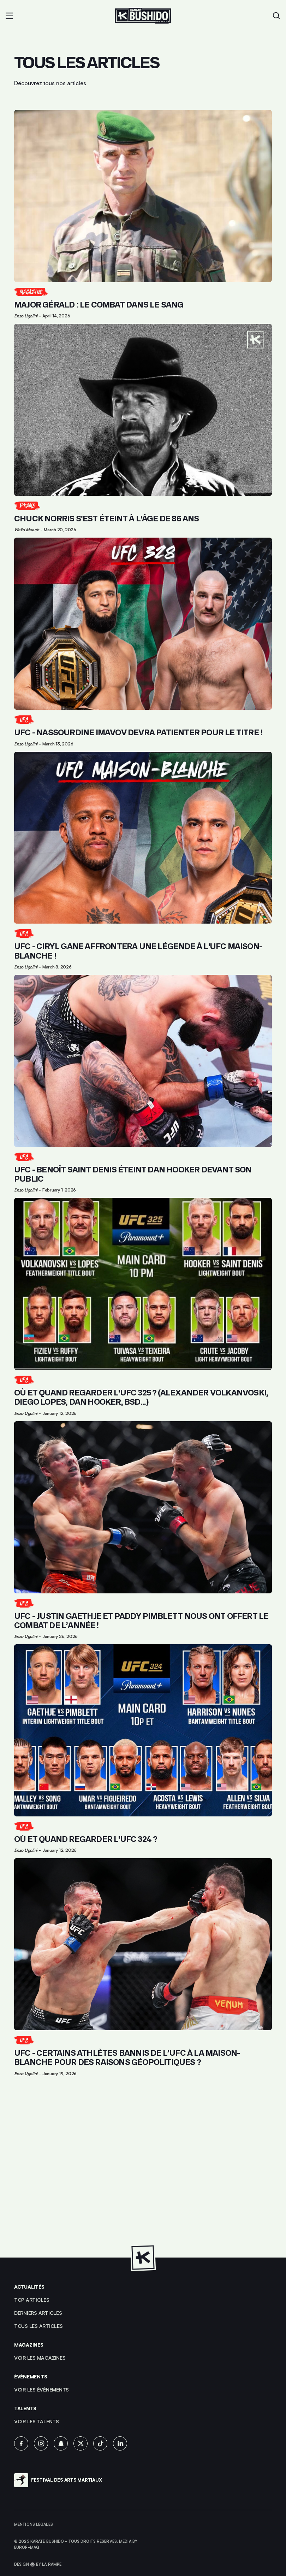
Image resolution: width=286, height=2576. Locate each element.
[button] (9, 15)
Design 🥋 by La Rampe (37, 2564)
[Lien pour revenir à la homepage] (143, 16)
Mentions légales (33, 2524)
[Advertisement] (143, 2167)
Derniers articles (38, 2313)
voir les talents (36, 2421)
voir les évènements (41, 2390)
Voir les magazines (39, 2358)
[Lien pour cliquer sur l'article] (143, 214)
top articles (31, 2300)
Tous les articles (38, 2326)
